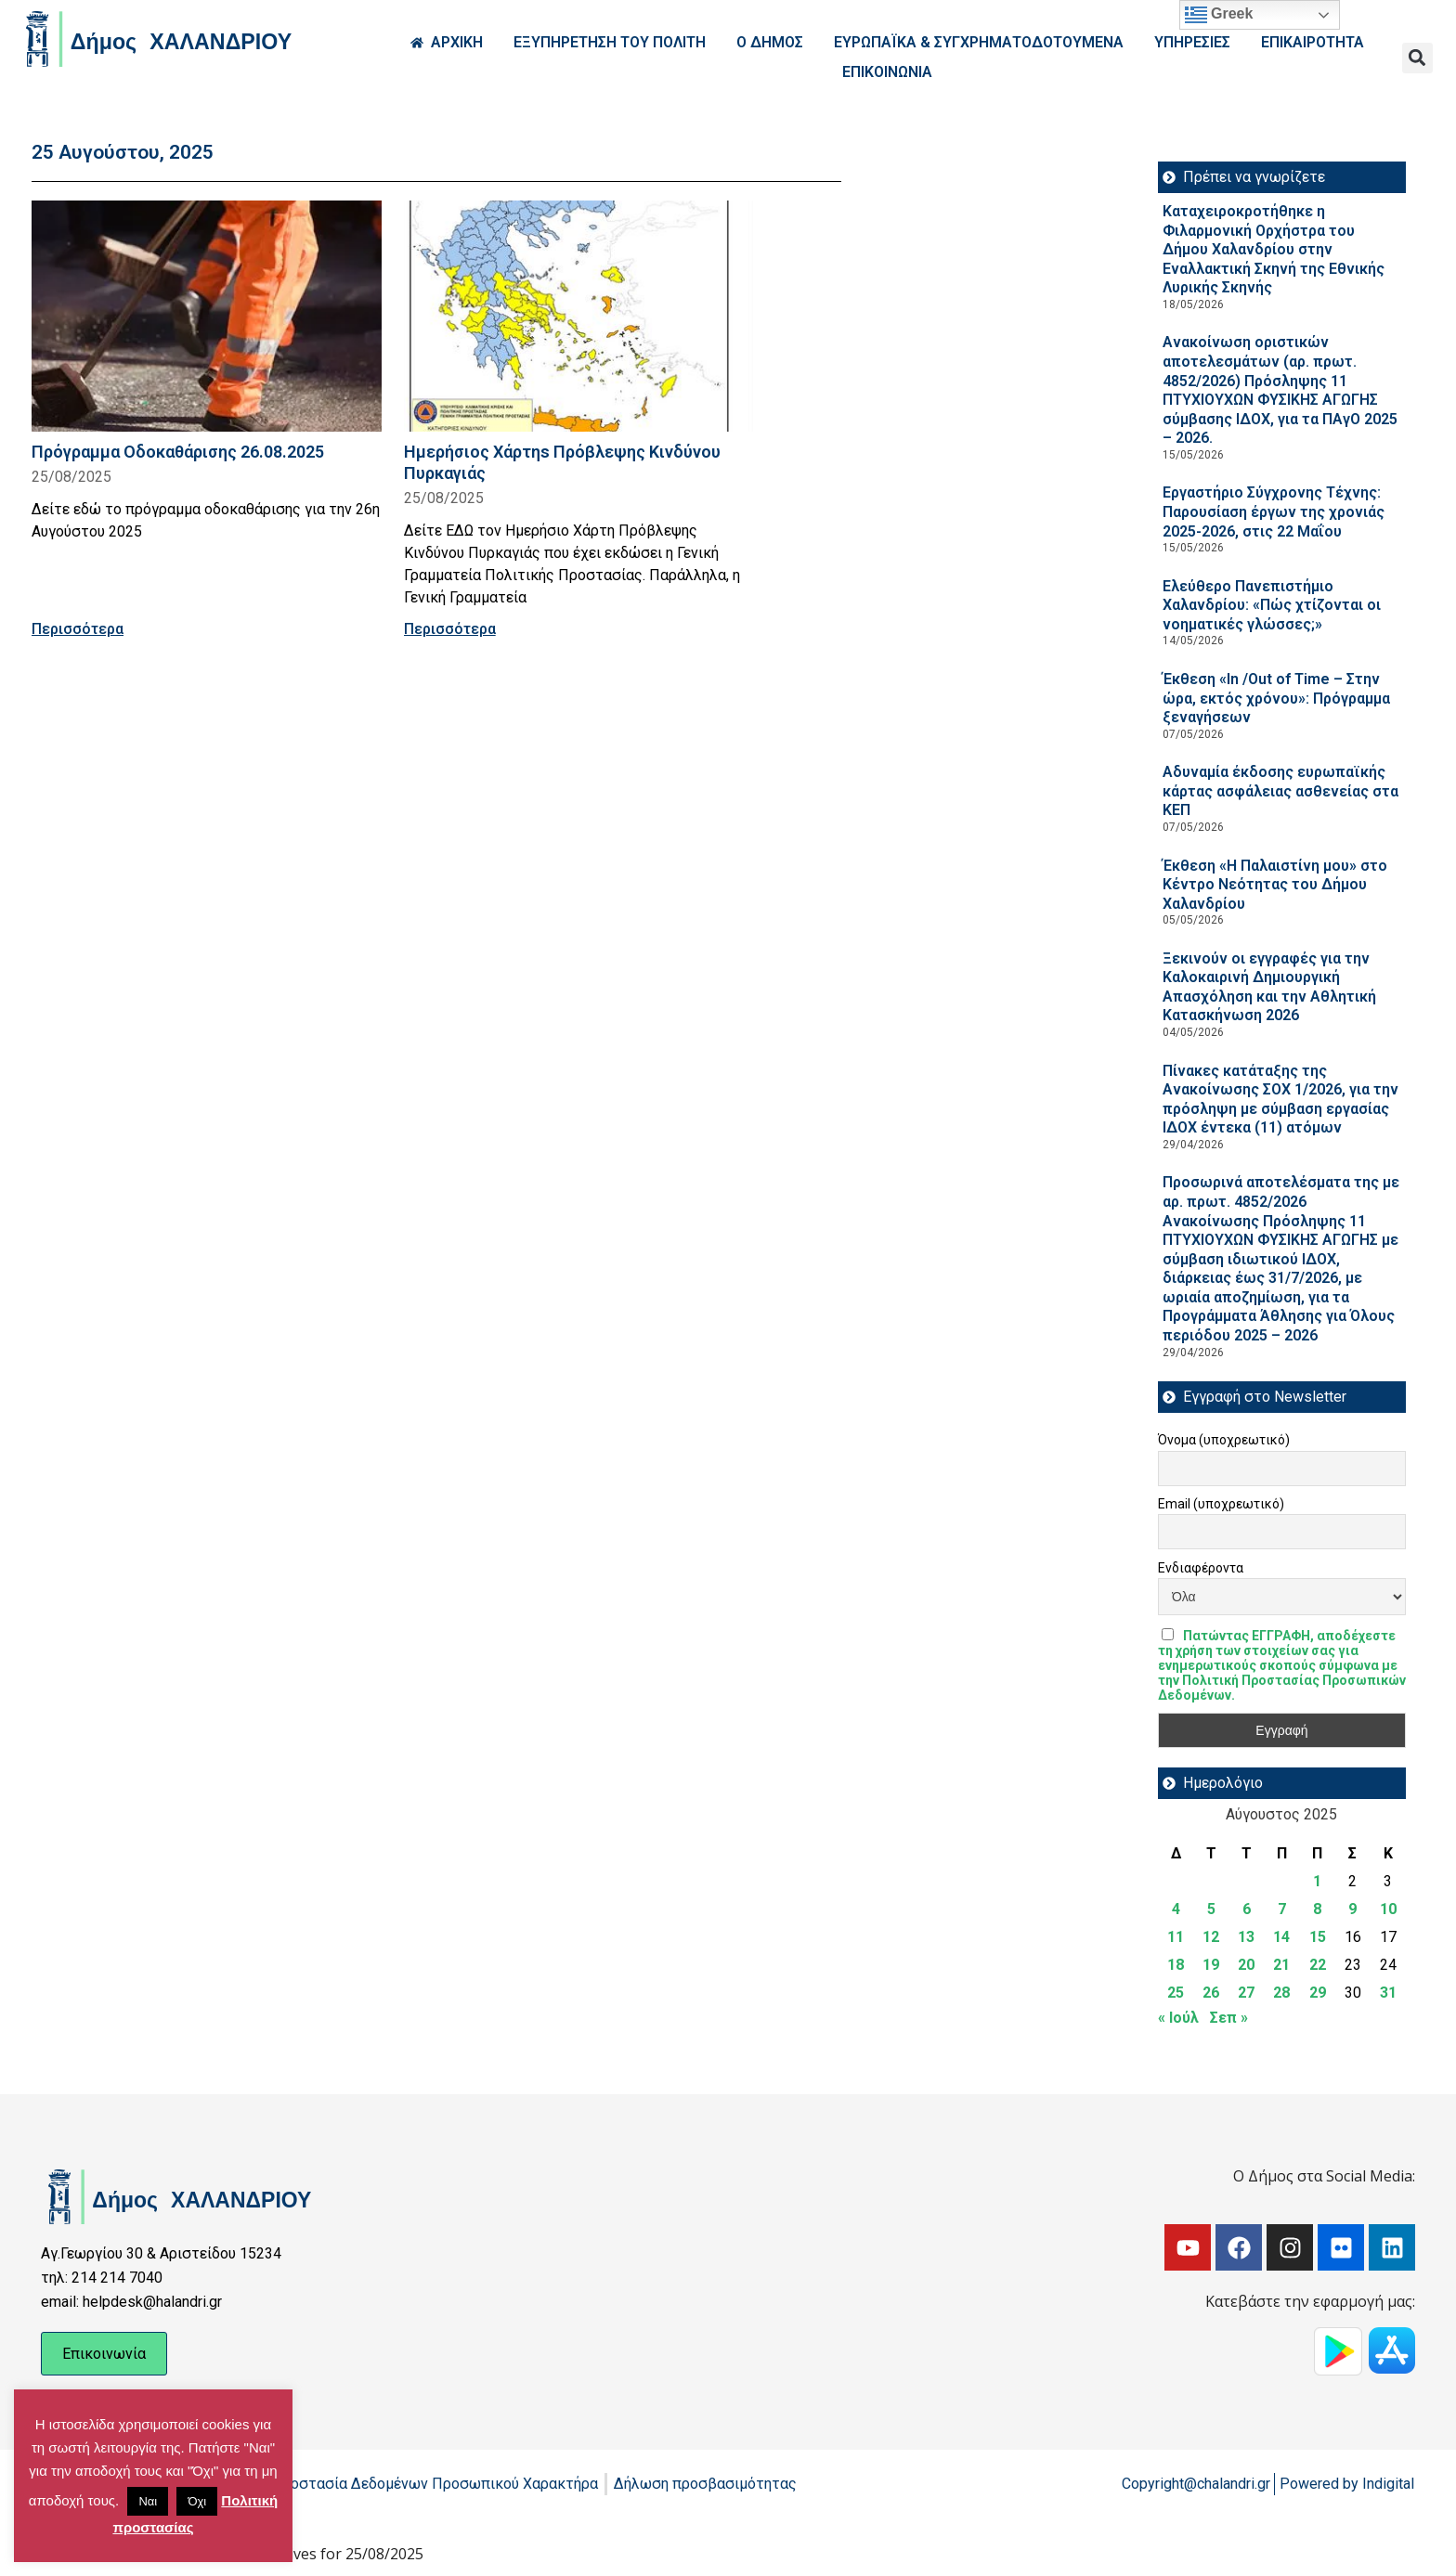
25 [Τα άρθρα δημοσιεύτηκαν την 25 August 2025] (1175, 1992)
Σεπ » (1229, 2017)
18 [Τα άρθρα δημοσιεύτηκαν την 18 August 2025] (1175, 1965)
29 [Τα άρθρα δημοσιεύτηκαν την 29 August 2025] (1317, 1992)
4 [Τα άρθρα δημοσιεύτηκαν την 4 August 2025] (1176, 1909)
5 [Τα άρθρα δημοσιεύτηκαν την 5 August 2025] (1211, 1909)
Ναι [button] (147, 2501)
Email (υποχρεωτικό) (1221, 1503)
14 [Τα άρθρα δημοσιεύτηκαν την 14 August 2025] (1281, 1937)
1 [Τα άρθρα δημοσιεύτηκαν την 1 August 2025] (1317, 1881)
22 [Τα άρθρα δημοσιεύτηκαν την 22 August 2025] (1317, 1965)
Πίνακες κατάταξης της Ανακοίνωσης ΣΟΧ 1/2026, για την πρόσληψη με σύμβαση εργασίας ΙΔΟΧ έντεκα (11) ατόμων (1280, 1099)
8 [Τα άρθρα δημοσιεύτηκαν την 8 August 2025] (1317, 1909)
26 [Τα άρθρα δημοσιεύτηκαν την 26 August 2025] (1210, 1992)
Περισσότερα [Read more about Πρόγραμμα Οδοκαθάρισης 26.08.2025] (78, 629)
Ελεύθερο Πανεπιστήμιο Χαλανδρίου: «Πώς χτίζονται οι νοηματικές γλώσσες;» (1272, 605)
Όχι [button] (197, 2501)
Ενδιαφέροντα (1200, 1567)
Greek (1219, 15)
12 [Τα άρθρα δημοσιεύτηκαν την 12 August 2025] (1210, 1937)
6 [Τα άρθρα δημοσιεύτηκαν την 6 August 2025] (1246, 1909)
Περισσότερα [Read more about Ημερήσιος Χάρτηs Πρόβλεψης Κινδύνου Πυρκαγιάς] (450, 629)
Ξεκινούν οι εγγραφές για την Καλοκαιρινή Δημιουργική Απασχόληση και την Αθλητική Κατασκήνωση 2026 (1269, 987)
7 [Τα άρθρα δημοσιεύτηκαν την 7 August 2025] (1282, 1909)
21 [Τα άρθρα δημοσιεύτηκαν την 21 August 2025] (1281, 1965)
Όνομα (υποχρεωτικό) (1224, 1439)
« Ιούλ (1178, 2017)
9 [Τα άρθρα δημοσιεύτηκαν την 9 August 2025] (1352, 1909)
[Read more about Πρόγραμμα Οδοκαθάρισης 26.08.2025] (207, 316)
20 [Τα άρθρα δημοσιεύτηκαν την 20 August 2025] (1246, 1965)
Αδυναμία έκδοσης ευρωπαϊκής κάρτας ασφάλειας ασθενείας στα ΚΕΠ (1280, 791)
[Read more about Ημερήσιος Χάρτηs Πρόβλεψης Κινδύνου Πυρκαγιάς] (579, 316)
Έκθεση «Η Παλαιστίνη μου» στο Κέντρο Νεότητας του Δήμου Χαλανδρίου (1275, 885)
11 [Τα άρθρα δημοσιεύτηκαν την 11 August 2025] (1175, 1937)
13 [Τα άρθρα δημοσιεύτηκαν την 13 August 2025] (1246, 1937)
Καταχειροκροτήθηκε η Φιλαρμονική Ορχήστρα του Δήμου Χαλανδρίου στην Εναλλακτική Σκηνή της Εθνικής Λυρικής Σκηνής (1273, 249)
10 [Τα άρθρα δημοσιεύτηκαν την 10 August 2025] (1388, 1909)
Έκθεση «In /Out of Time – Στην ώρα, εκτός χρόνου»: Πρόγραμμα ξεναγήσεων (1276, 698)
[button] (1417, 58)
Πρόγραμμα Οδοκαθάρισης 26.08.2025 (178, 451)
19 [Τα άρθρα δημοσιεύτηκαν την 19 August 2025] (1210, 1965)
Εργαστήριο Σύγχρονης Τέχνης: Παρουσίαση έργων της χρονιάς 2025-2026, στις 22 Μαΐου (1273, 511)
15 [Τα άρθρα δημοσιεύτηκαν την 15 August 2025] (1317, 1937)
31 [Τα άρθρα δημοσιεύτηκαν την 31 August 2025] (1388, 1992)
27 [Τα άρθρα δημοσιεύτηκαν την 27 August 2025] (1246, 1992)
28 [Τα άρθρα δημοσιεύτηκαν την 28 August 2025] (1281, 1992)
